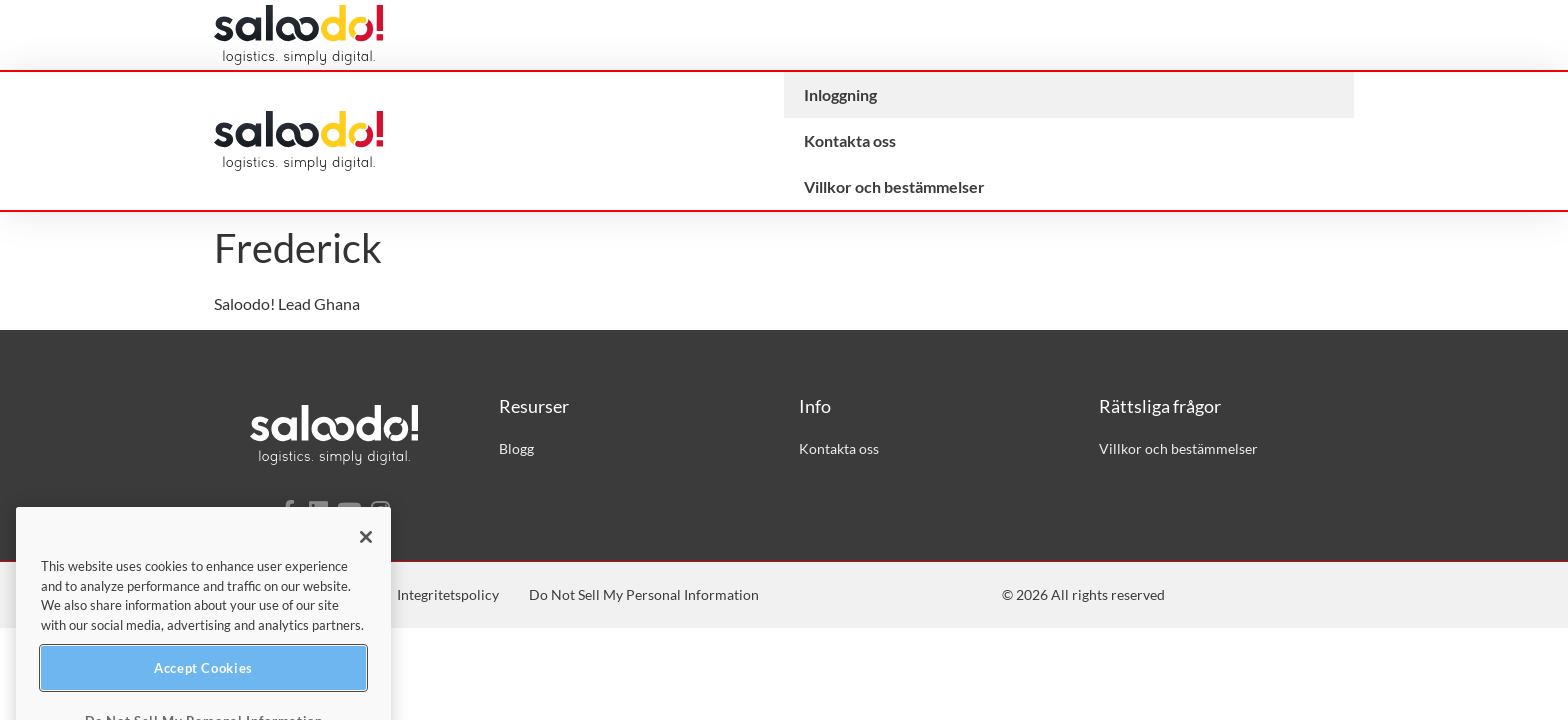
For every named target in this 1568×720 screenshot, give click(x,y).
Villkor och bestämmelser (894, 186)
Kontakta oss (850, 140)
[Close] (366, 589)
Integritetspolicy (448, 594)
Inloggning (840, 94)
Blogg (516, 448)
